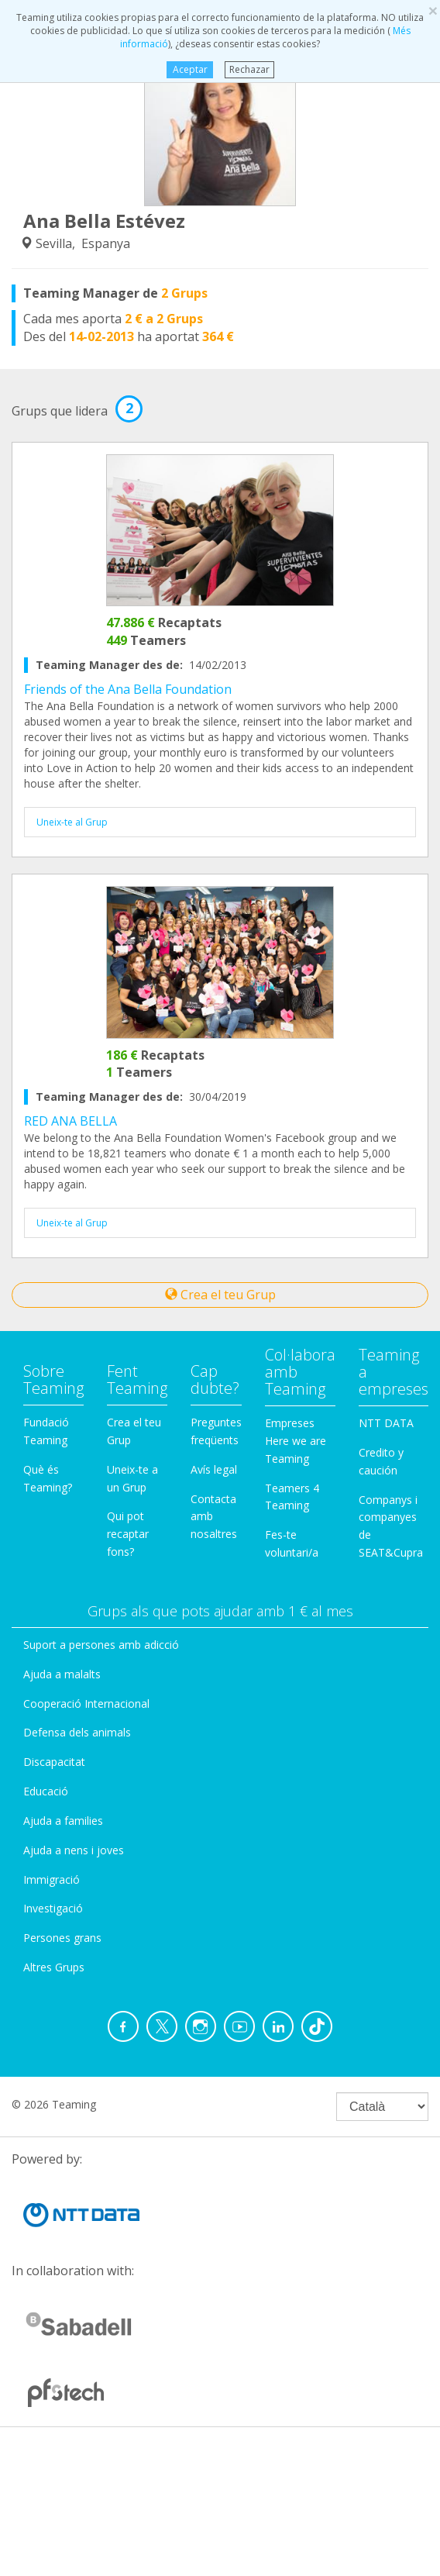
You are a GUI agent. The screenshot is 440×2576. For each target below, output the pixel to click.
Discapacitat (54, 1761)
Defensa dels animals (77, 1732)
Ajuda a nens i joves (73, 1850)
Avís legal (214, 1469)
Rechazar (249, 69)
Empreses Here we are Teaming (295, 1441)
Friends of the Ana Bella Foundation (128, 689)
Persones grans (62, 1937)
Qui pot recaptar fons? (128, 1534)
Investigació (53, 1908)
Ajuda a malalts (62, 1674)
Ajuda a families (63, 1820)
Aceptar (189, 69)
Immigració (51, 1879)
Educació (45, 1791)
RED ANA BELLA (70, 1120)
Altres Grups (53, 1967)
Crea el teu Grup (220, 1294)
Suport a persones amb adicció (101, 1644)
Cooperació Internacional (86, 1703)
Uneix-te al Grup (72, 822)
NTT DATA (386, 1423)
